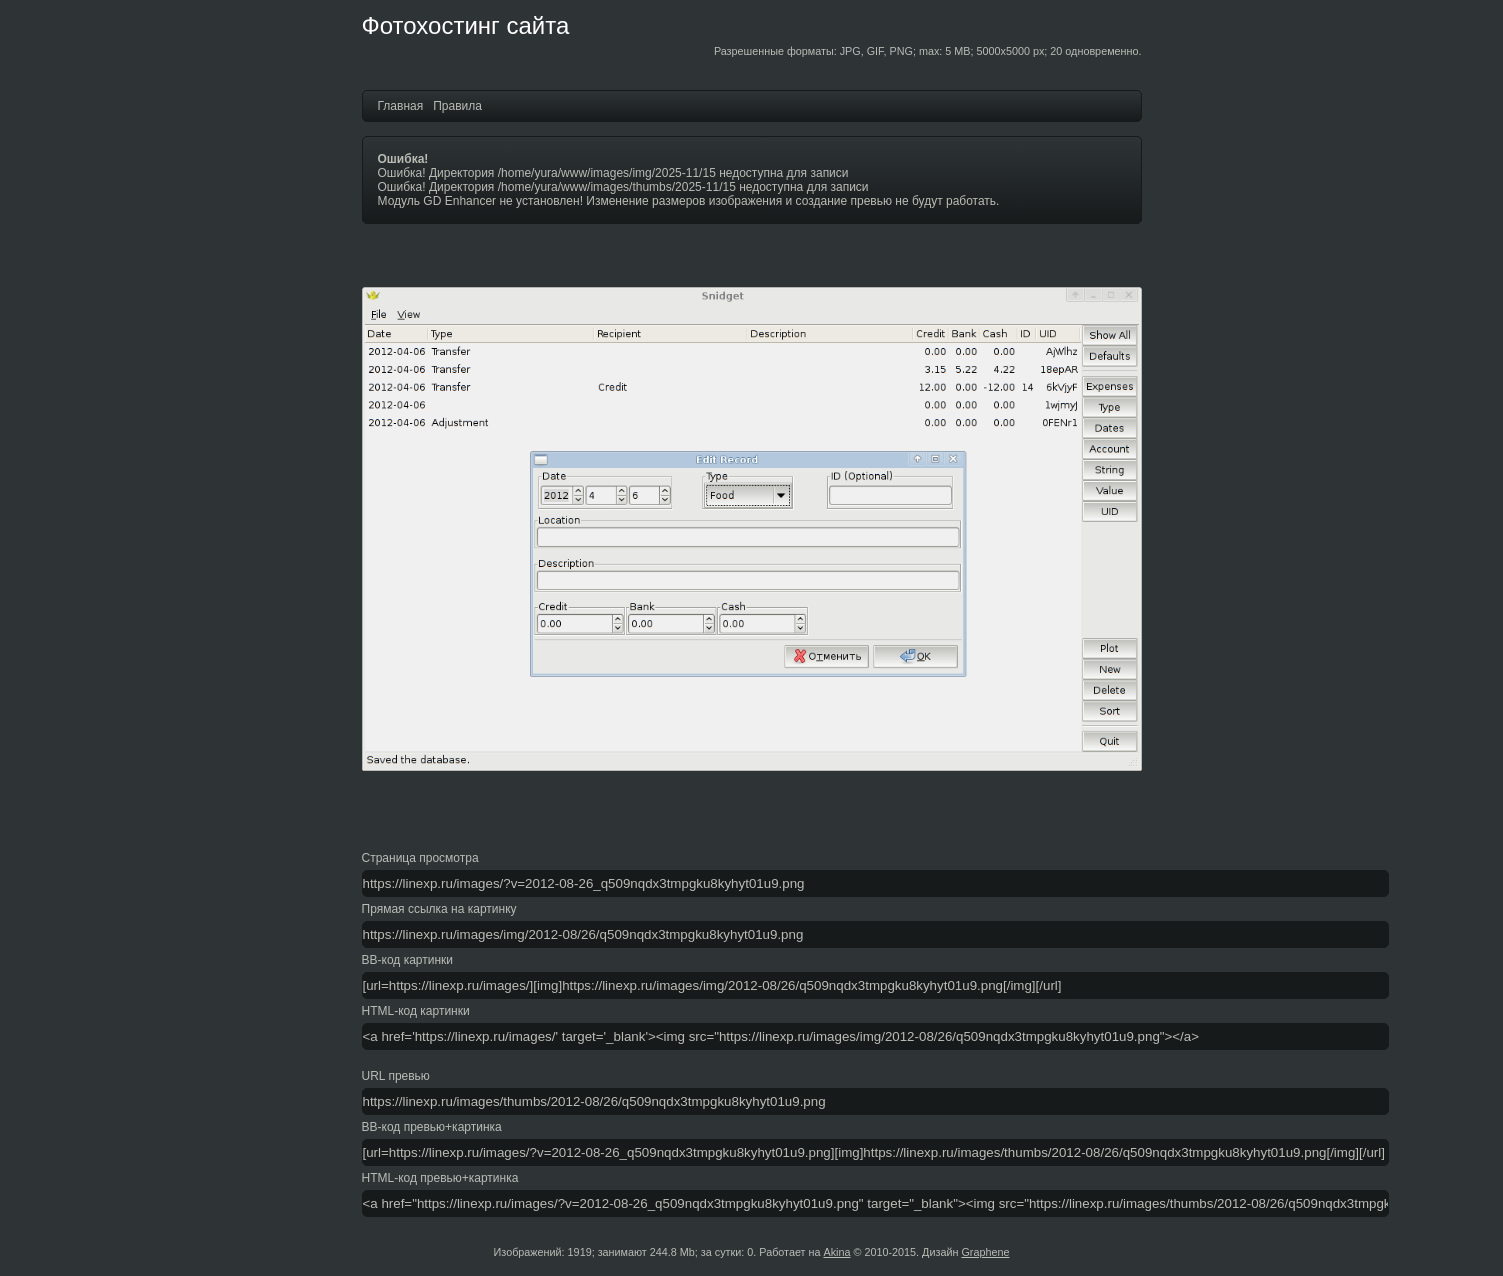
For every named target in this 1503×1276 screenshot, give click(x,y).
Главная (401, 106)
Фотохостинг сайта (466, 25)
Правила (457, 106)
